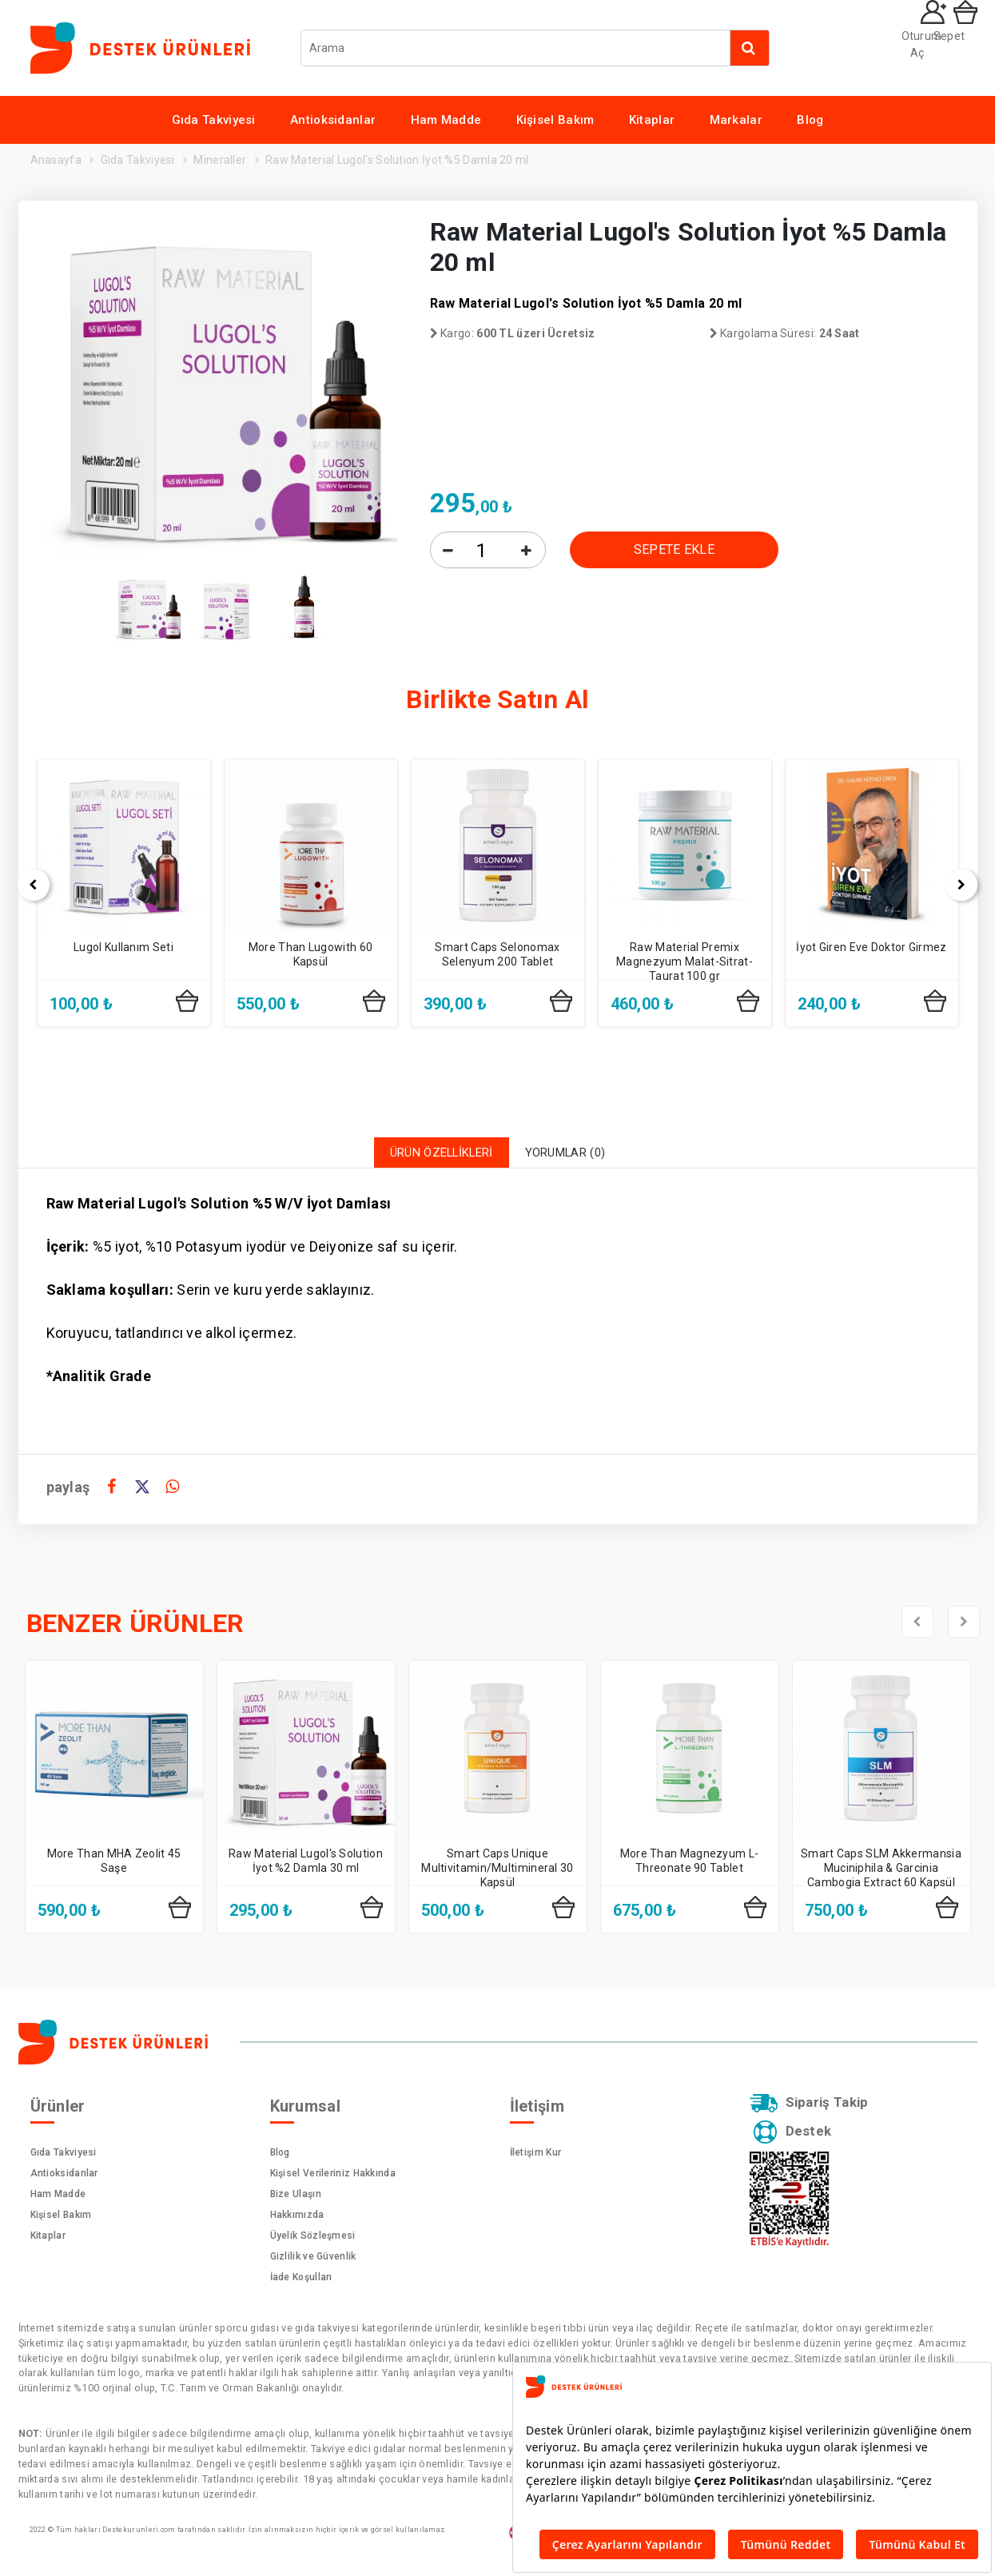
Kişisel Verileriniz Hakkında (333, 2177)
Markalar (736, 120)
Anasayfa (56, 159)
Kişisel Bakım (555, 120)
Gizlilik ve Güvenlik (313, 2260)
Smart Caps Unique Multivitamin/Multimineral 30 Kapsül (497, 1872)
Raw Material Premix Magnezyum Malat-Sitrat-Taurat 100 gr (684, 961)
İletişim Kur (536, 2156)
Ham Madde (446, 120)
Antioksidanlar (333, 120)
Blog (810, 120)
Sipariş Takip (816, 2109)
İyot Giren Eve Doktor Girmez (871, 947)
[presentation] (917, 1626)
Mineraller (219, 159)
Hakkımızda (297, 2218)
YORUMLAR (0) (576, 1154)
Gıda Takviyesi (214, 120)
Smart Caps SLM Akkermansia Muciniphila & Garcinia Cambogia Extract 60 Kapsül (881, 1872)
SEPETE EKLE (674, 549)
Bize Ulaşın (295, 2198)
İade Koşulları (301, 2281)
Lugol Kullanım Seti (123, 947)
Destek (796, 2141)
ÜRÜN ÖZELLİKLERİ (433, 1154)
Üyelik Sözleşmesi (313, 2239)
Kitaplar (652, 120)
